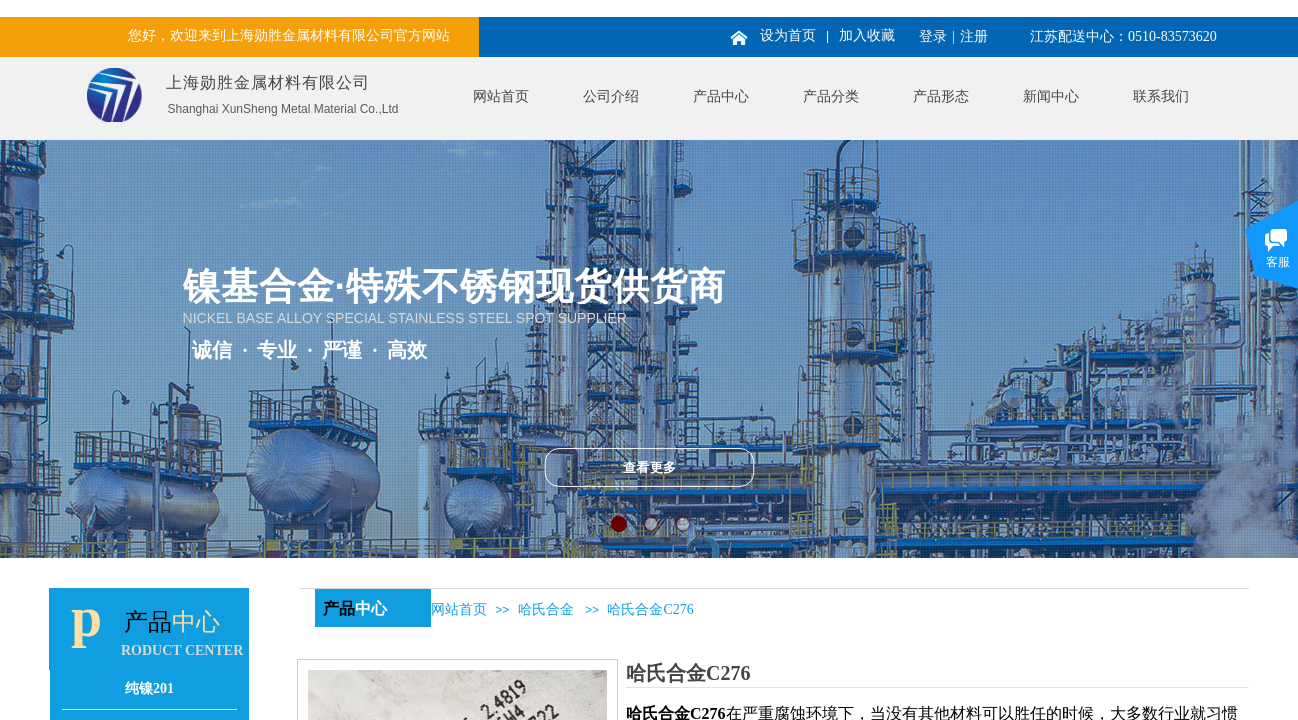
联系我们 (1161, 96)
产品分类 (831, 96)
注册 (974, 36)
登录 (933, 36)
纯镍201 (149, 688)
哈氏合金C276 (650, 609)
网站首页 (501, 96)
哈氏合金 (546, 609)
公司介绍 (611, 96)
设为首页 (788, 35)
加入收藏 (867, 35)
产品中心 (721, 96)
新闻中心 (1051, 96)
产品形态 (941, 96)
